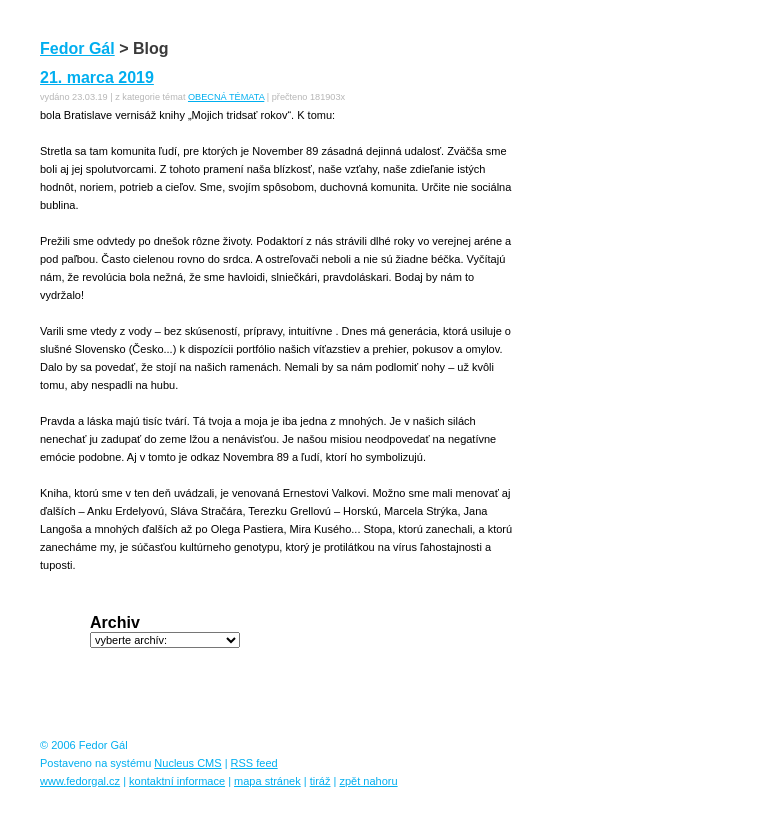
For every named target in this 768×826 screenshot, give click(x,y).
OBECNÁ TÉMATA (226, 97)
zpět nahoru (368, 781)
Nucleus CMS (187, 763)
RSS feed (254, 763)
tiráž (320, 781)
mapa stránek (267, 781)
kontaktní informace (177, 781)
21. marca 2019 (97, 77)
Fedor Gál (77, 48)
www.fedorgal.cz (80, 781)
